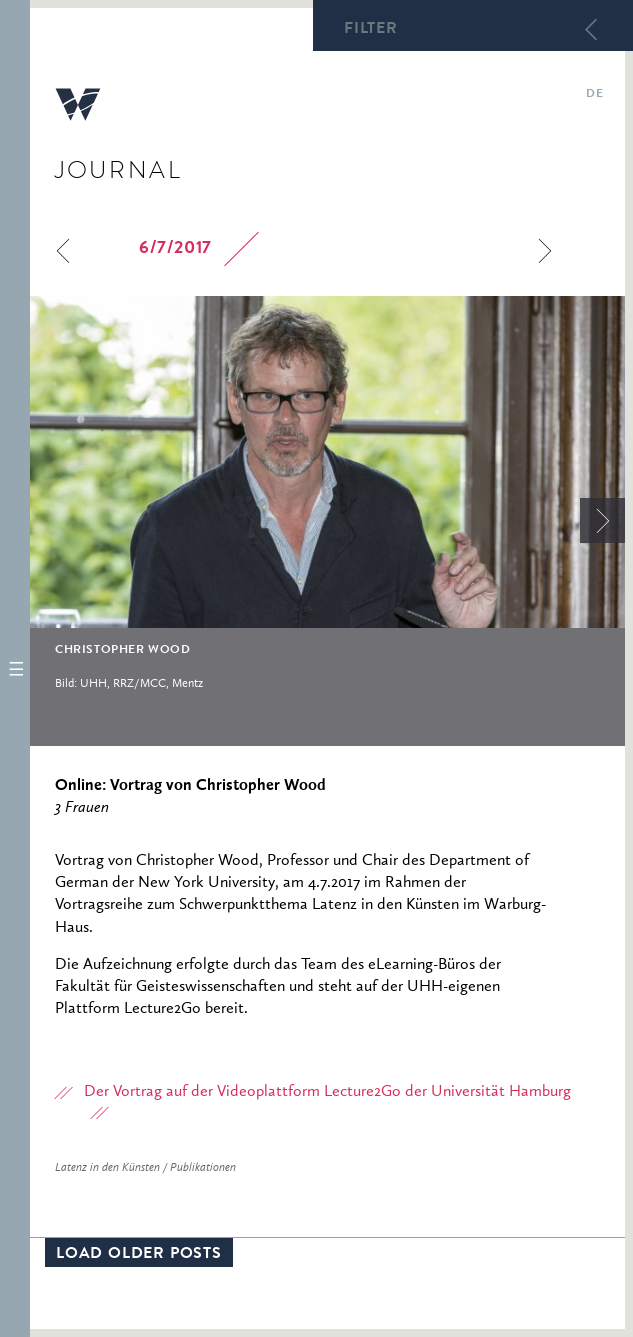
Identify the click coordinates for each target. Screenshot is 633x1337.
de (594, 95)
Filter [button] (371, 30)
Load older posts (139, 1255)
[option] (327, 502)
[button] (15, 668)
